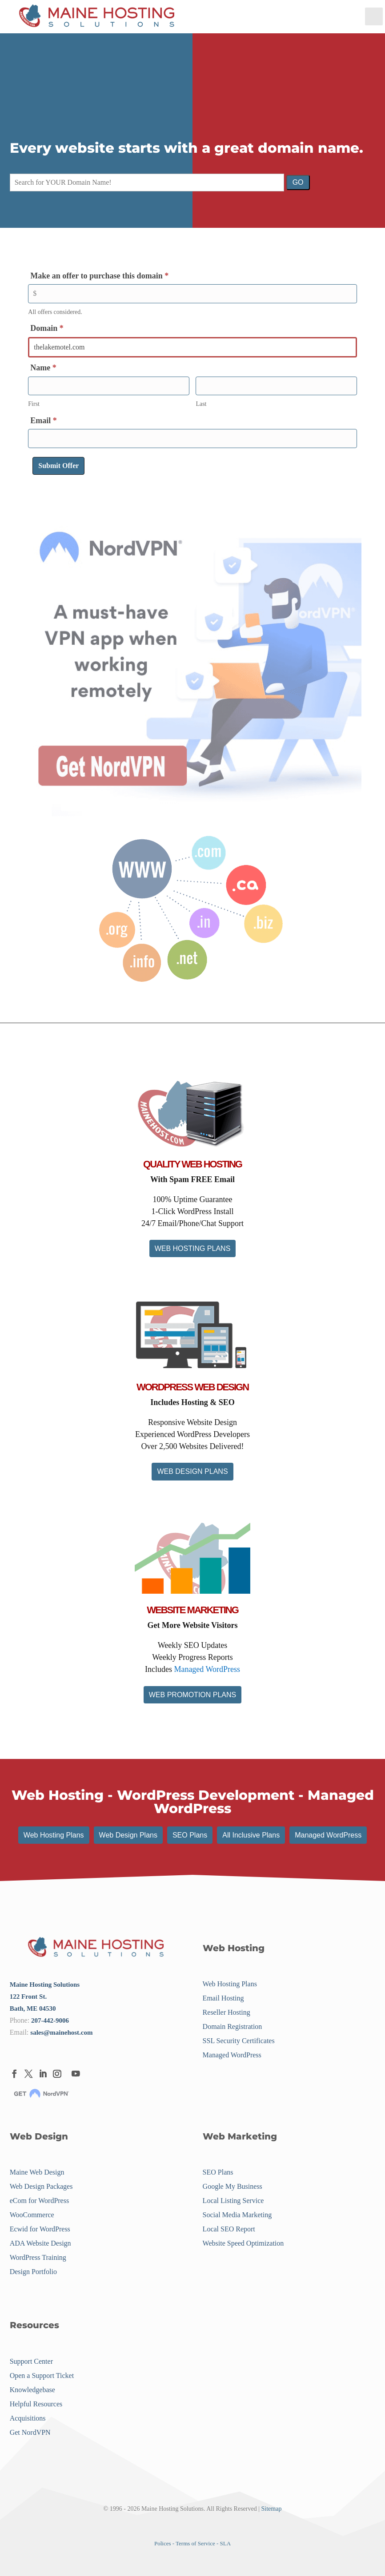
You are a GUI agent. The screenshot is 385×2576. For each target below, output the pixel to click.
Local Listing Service (233, 2201)
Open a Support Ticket (42, 2375)
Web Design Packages (41, 2187)
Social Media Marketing (237, 2215)
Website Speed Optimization (243, 2243)
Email (43, 420)
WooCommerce (32, 2215)
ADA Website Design (40, 2243)
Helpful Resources (36, 2404)
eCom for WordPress (39, 2201)
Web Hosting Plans (54, 1835)
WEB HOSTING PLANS (193, 1248)
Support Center (31, 2361)
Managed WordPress (207, 1669)
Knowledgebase (32, 2389)
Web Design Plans (128, 1835)
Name (43, 367)
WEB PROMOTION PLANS (192, 1695)
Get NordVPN (30, 2432)
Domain (47, 328)
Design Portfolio (33, 2272)
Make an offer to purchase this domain (99, 275)
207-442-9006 (50, 2020)
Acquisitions (28, 2418)
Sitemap (271, 2509)
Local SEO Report (229, 2229)
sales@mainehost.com (61, 2032)
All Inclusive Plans (251, 1835)
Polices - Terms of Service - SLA (192, 2543)
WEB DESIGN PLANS (192, 1471)
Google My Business (232, 2187)
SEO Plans (189, 1835)
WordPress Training (38, 2258)
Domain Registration (232, 2026)
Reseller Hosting (226, 2012)
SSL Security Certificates (239, 2040)
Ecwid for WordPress (40, 2229)
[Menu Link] (97, 16)
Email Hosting (223, 1998)
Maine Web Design (37, 2172)
